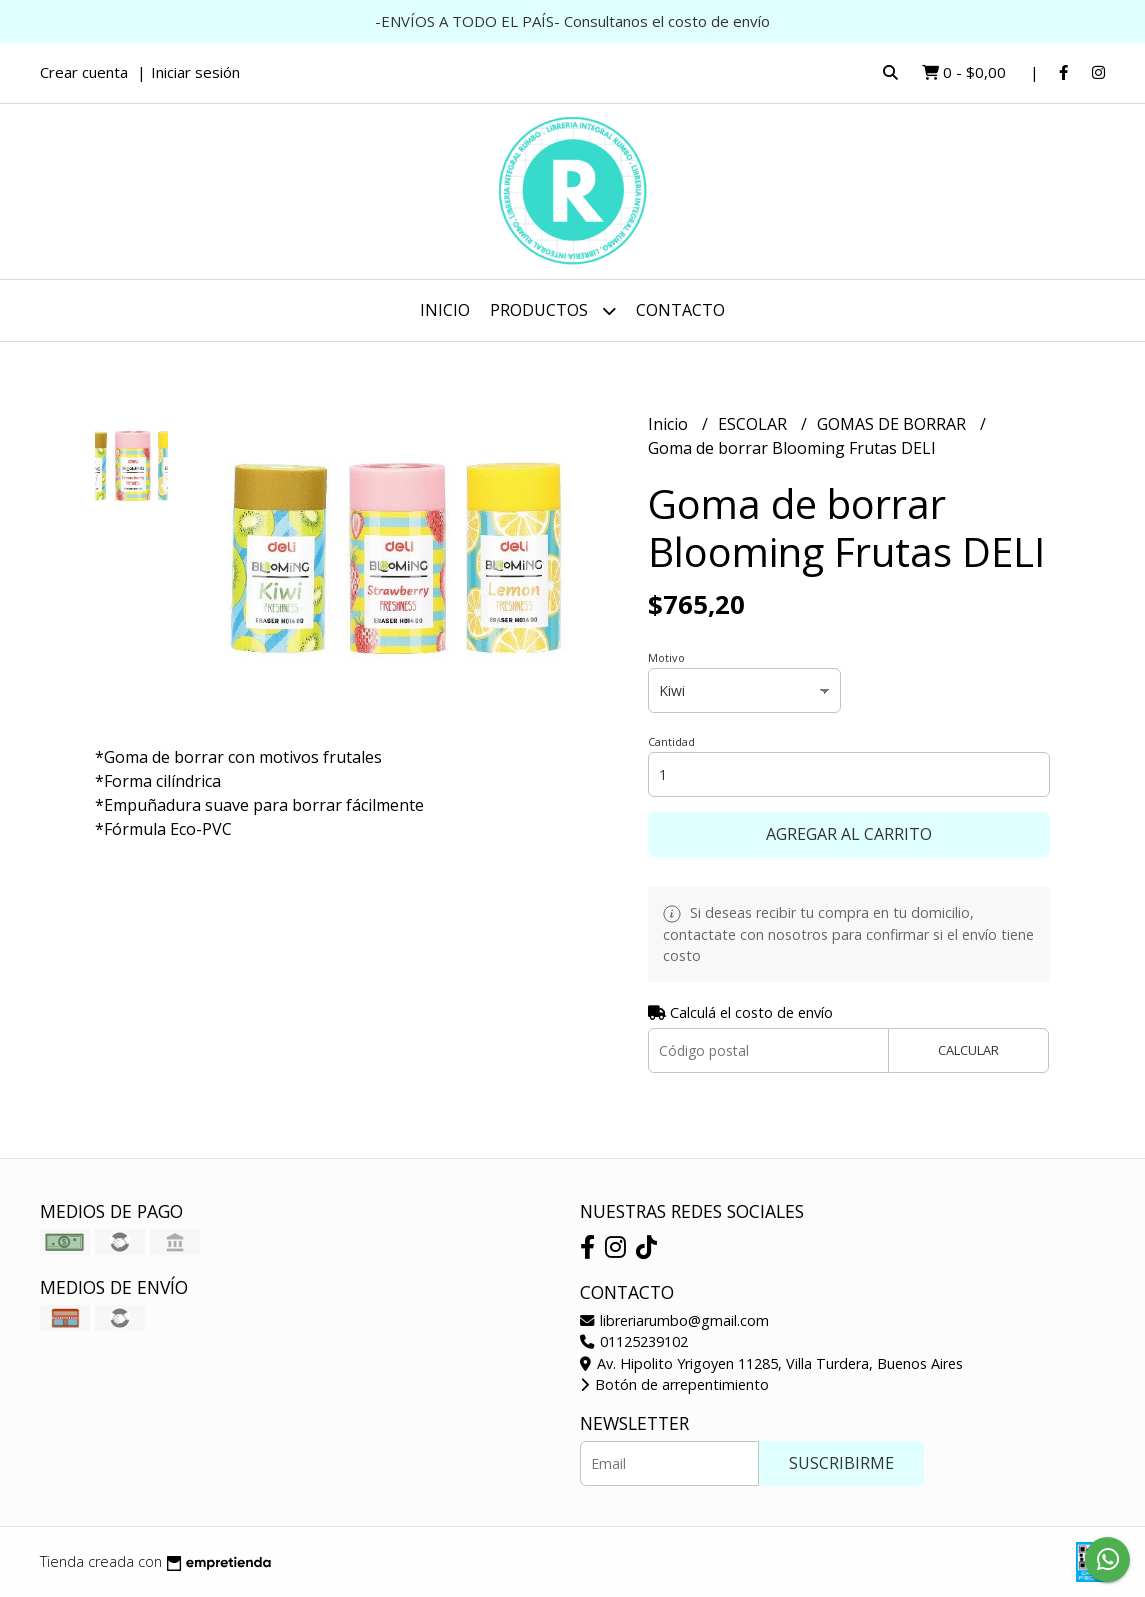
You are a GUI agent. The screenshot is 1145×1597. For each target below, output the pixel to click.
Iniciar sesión (195, 72)
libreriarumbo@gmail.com (674, 1320)
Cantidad (671, 741)
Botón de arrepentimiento (674, 1384)
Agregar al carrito (849, 834)
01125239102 (634, 1341)
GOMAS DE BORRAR (893, 424)
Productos (553, 310)
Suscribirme (841, 1463)
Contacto (680, 310)
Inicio (445, 310)
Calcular (968, 1050)
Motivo (666, 657)
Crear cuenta (84, 72)
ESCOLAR (754, 424)
